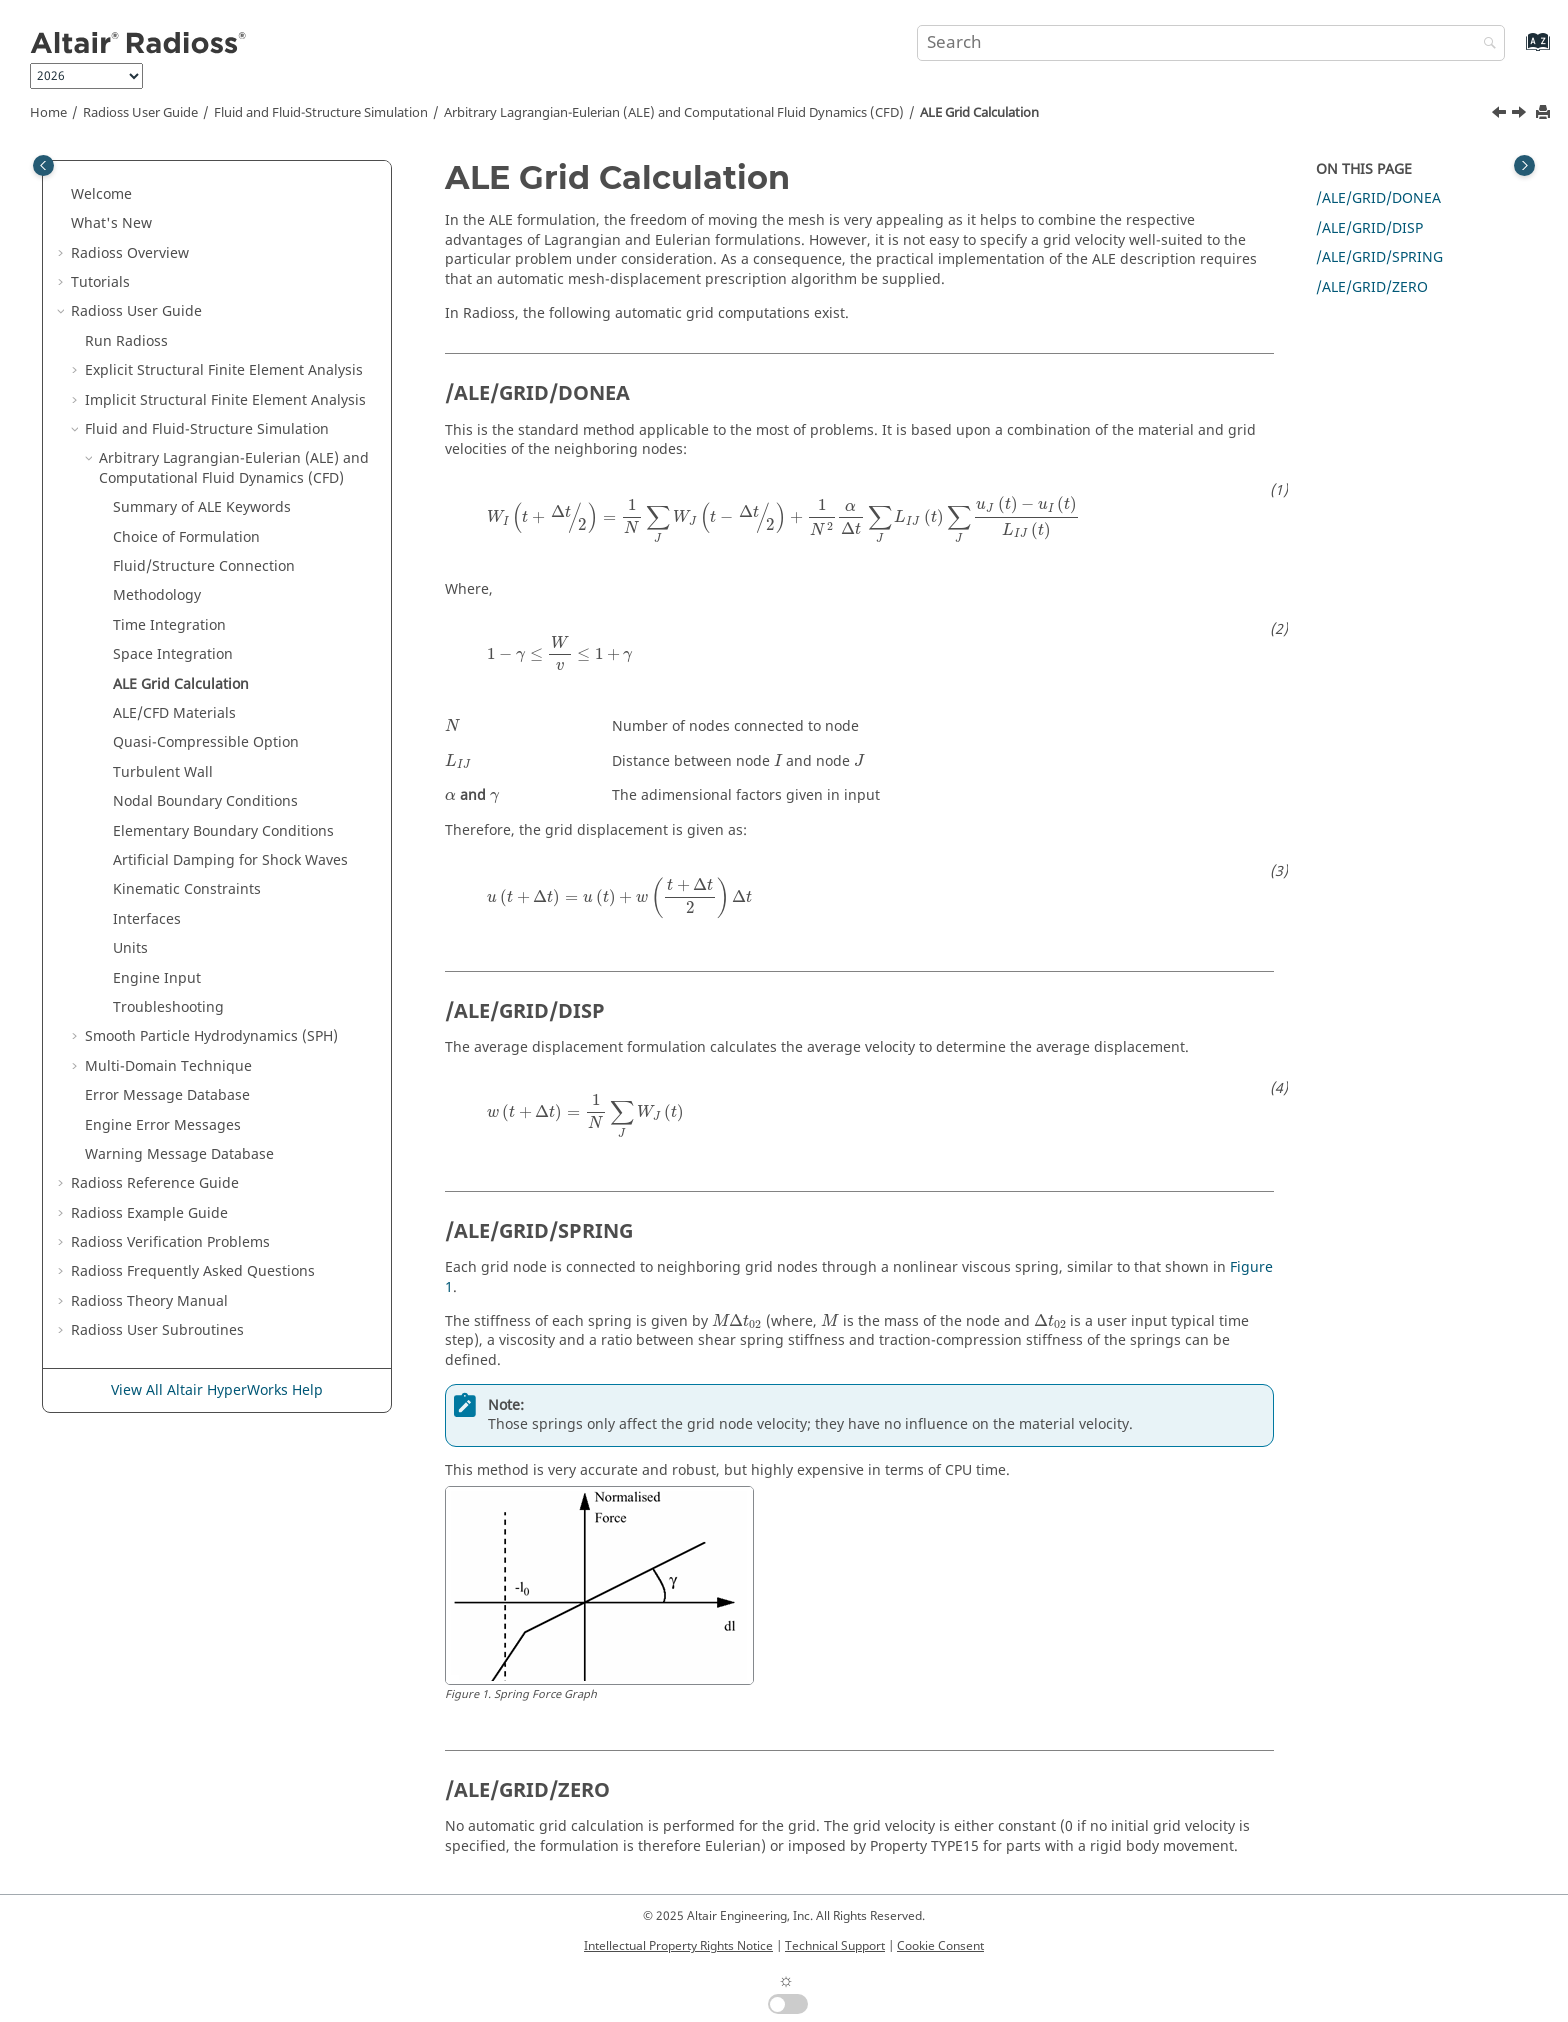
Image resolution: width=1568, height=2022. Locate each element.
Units (130, 948)
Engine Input (157, 978)
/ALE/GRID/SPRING (1379, 257)
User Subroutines (157, 1330)
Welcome (101, 194)
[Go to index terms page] (1516, 51)
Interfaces (147, 919)
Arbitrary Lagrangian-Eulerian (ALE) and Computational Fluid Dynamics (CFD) (674, 113)
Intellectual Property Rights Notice (678, 1946)
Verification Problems (170, 1242)
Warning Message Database (179, 1154)
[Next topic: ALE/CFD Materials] (1521, 115)
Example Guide (149, 1213)
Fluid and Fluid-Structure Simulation (321, 113)
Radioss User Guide (140, 113)
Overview (130, 253)
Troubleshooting (168, 1007)
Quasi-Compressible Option (206, 742)
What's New (111, 223)
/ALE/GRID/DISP (1369, 228)
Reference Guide (155, 1183)
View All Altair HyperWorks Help (217, 1390)
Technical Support (835, 1946)
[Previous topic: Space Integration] (1501, 115)
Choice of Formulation (186, 537)
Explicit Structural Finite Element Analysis (224, 370)
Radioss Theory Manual (149, 1301)
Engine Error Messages (163, 1125)
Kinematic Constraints (187, 889)
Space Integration (173, 654)
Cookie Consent (940, 1946)
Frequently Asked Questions (193, 1271)
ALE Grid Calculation (979, 113)
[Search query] (1211, 43)
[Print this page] (1545, 113)
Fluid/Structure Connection (204, 566)
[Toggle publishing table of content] (43, 165)
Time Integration (169, 625)
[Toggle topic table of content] (1524, 165)
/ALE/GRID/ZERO (1372, 287)
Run (126, 341)
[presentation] (783, 520)
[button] (63, 195)
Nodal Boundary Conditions (205, 801)
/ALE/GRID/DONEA (1378, 198)
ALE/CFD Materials (174, 713)
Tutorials (100, 282)
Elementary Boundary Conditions (223, 831)
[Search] (1485, 44)
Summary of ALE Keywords (202, 507)
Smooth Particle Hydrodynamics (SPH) (211, 1036)
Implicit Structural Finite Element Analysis (225, 400)
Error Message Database (167, 1095)
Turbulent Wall (163, 772)
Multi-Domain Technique (168, 1066)
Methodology (157, 595)
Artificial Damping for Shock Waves (230, 860)
